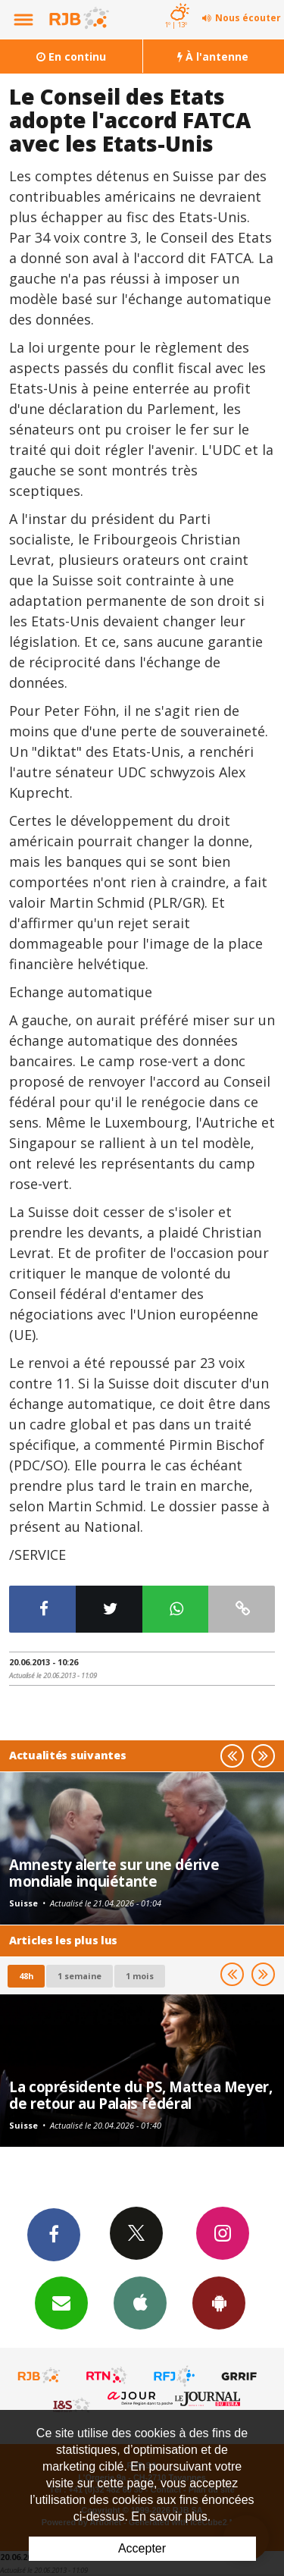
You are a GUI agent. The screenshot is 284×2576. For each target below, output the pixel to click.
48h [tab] (26, 1975)
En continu (71, 56)
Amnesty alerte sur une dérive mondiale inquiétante (114, 1872)
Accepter (142, 2548)
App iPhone (140, 2302)
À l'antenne (212, 56)
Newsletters (61, 2302)
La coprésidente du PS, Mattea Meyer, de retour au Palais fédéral (141, 2095)
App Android (218, 2302)
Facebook (53, 2234)
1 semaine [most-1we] (79, 1975)
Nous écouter (248, 17)
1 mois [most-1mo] (140, 1975)
